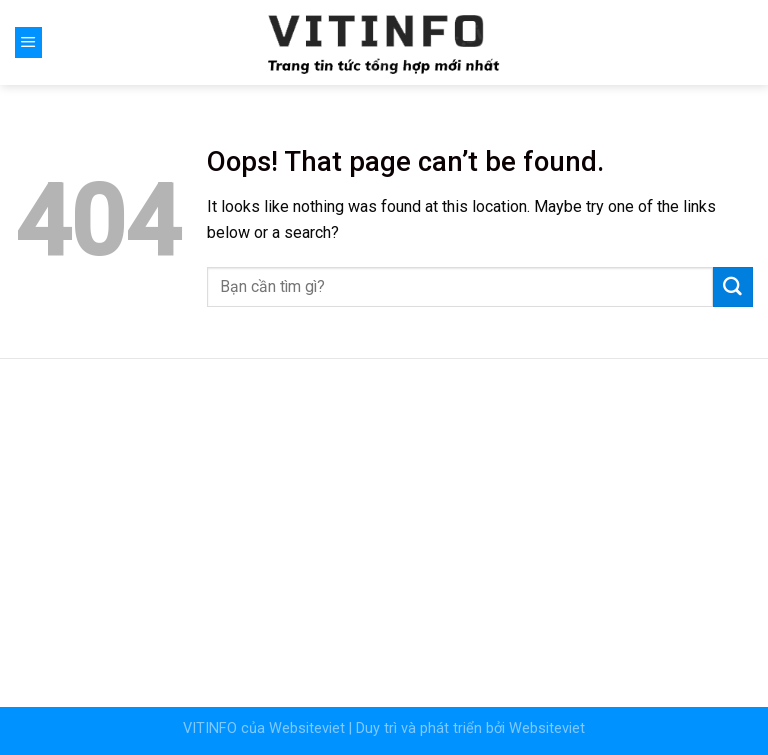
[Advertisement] (384, 520)
